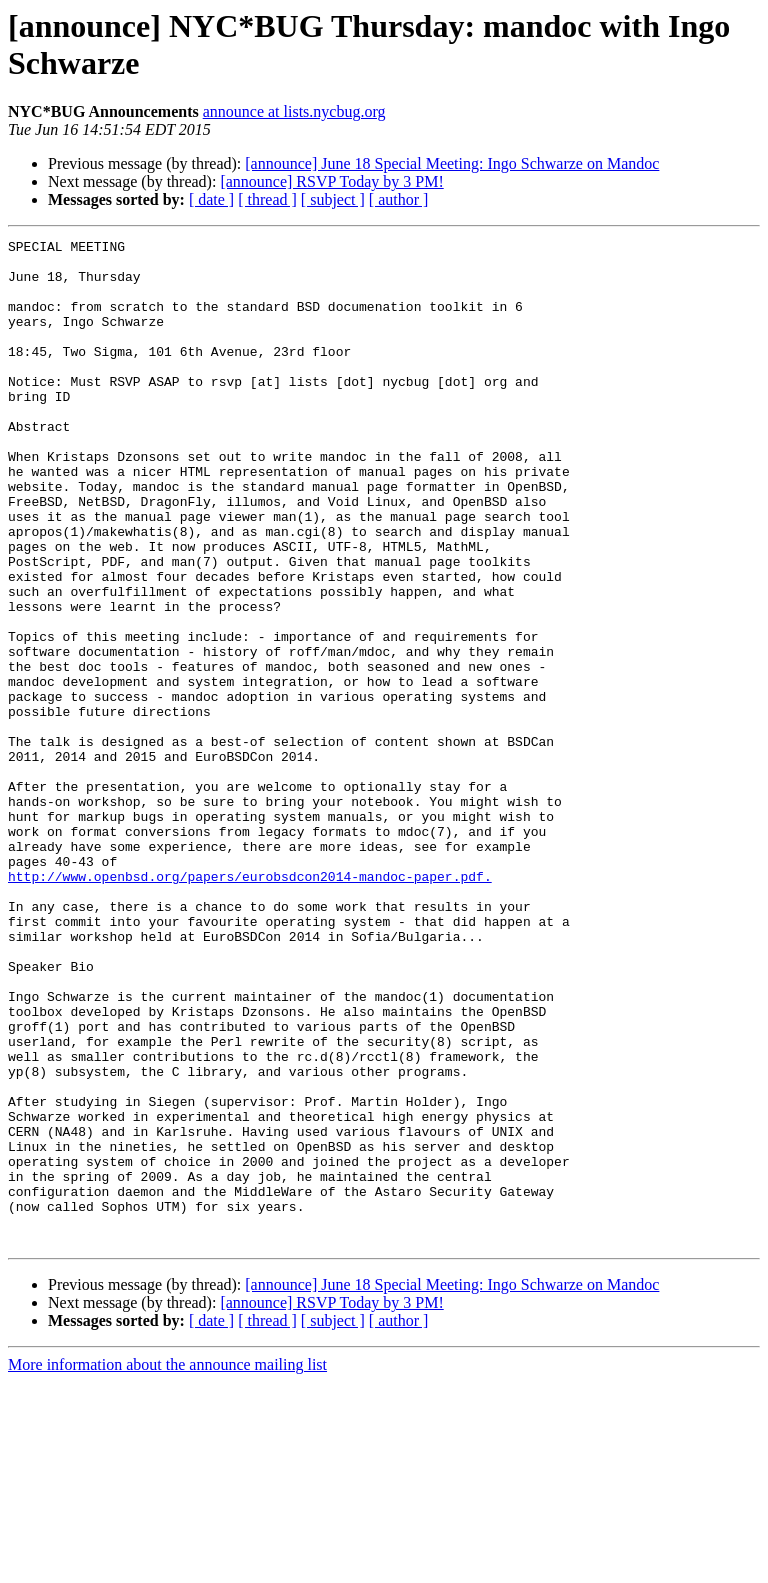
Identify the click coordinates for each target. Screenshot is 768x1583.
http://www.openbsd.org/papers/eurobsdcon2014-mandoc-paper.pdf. (250, 1005)
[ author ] (399, 199)
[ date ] (211, 199)
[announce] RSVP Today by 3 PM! (331, 181)
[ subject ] (333, 199)
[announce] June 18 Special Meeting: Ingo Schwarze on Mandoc (452, 163)
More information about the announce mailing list (167, 1565)
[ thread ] (267, 199)
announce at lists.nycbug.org (294, 111)
